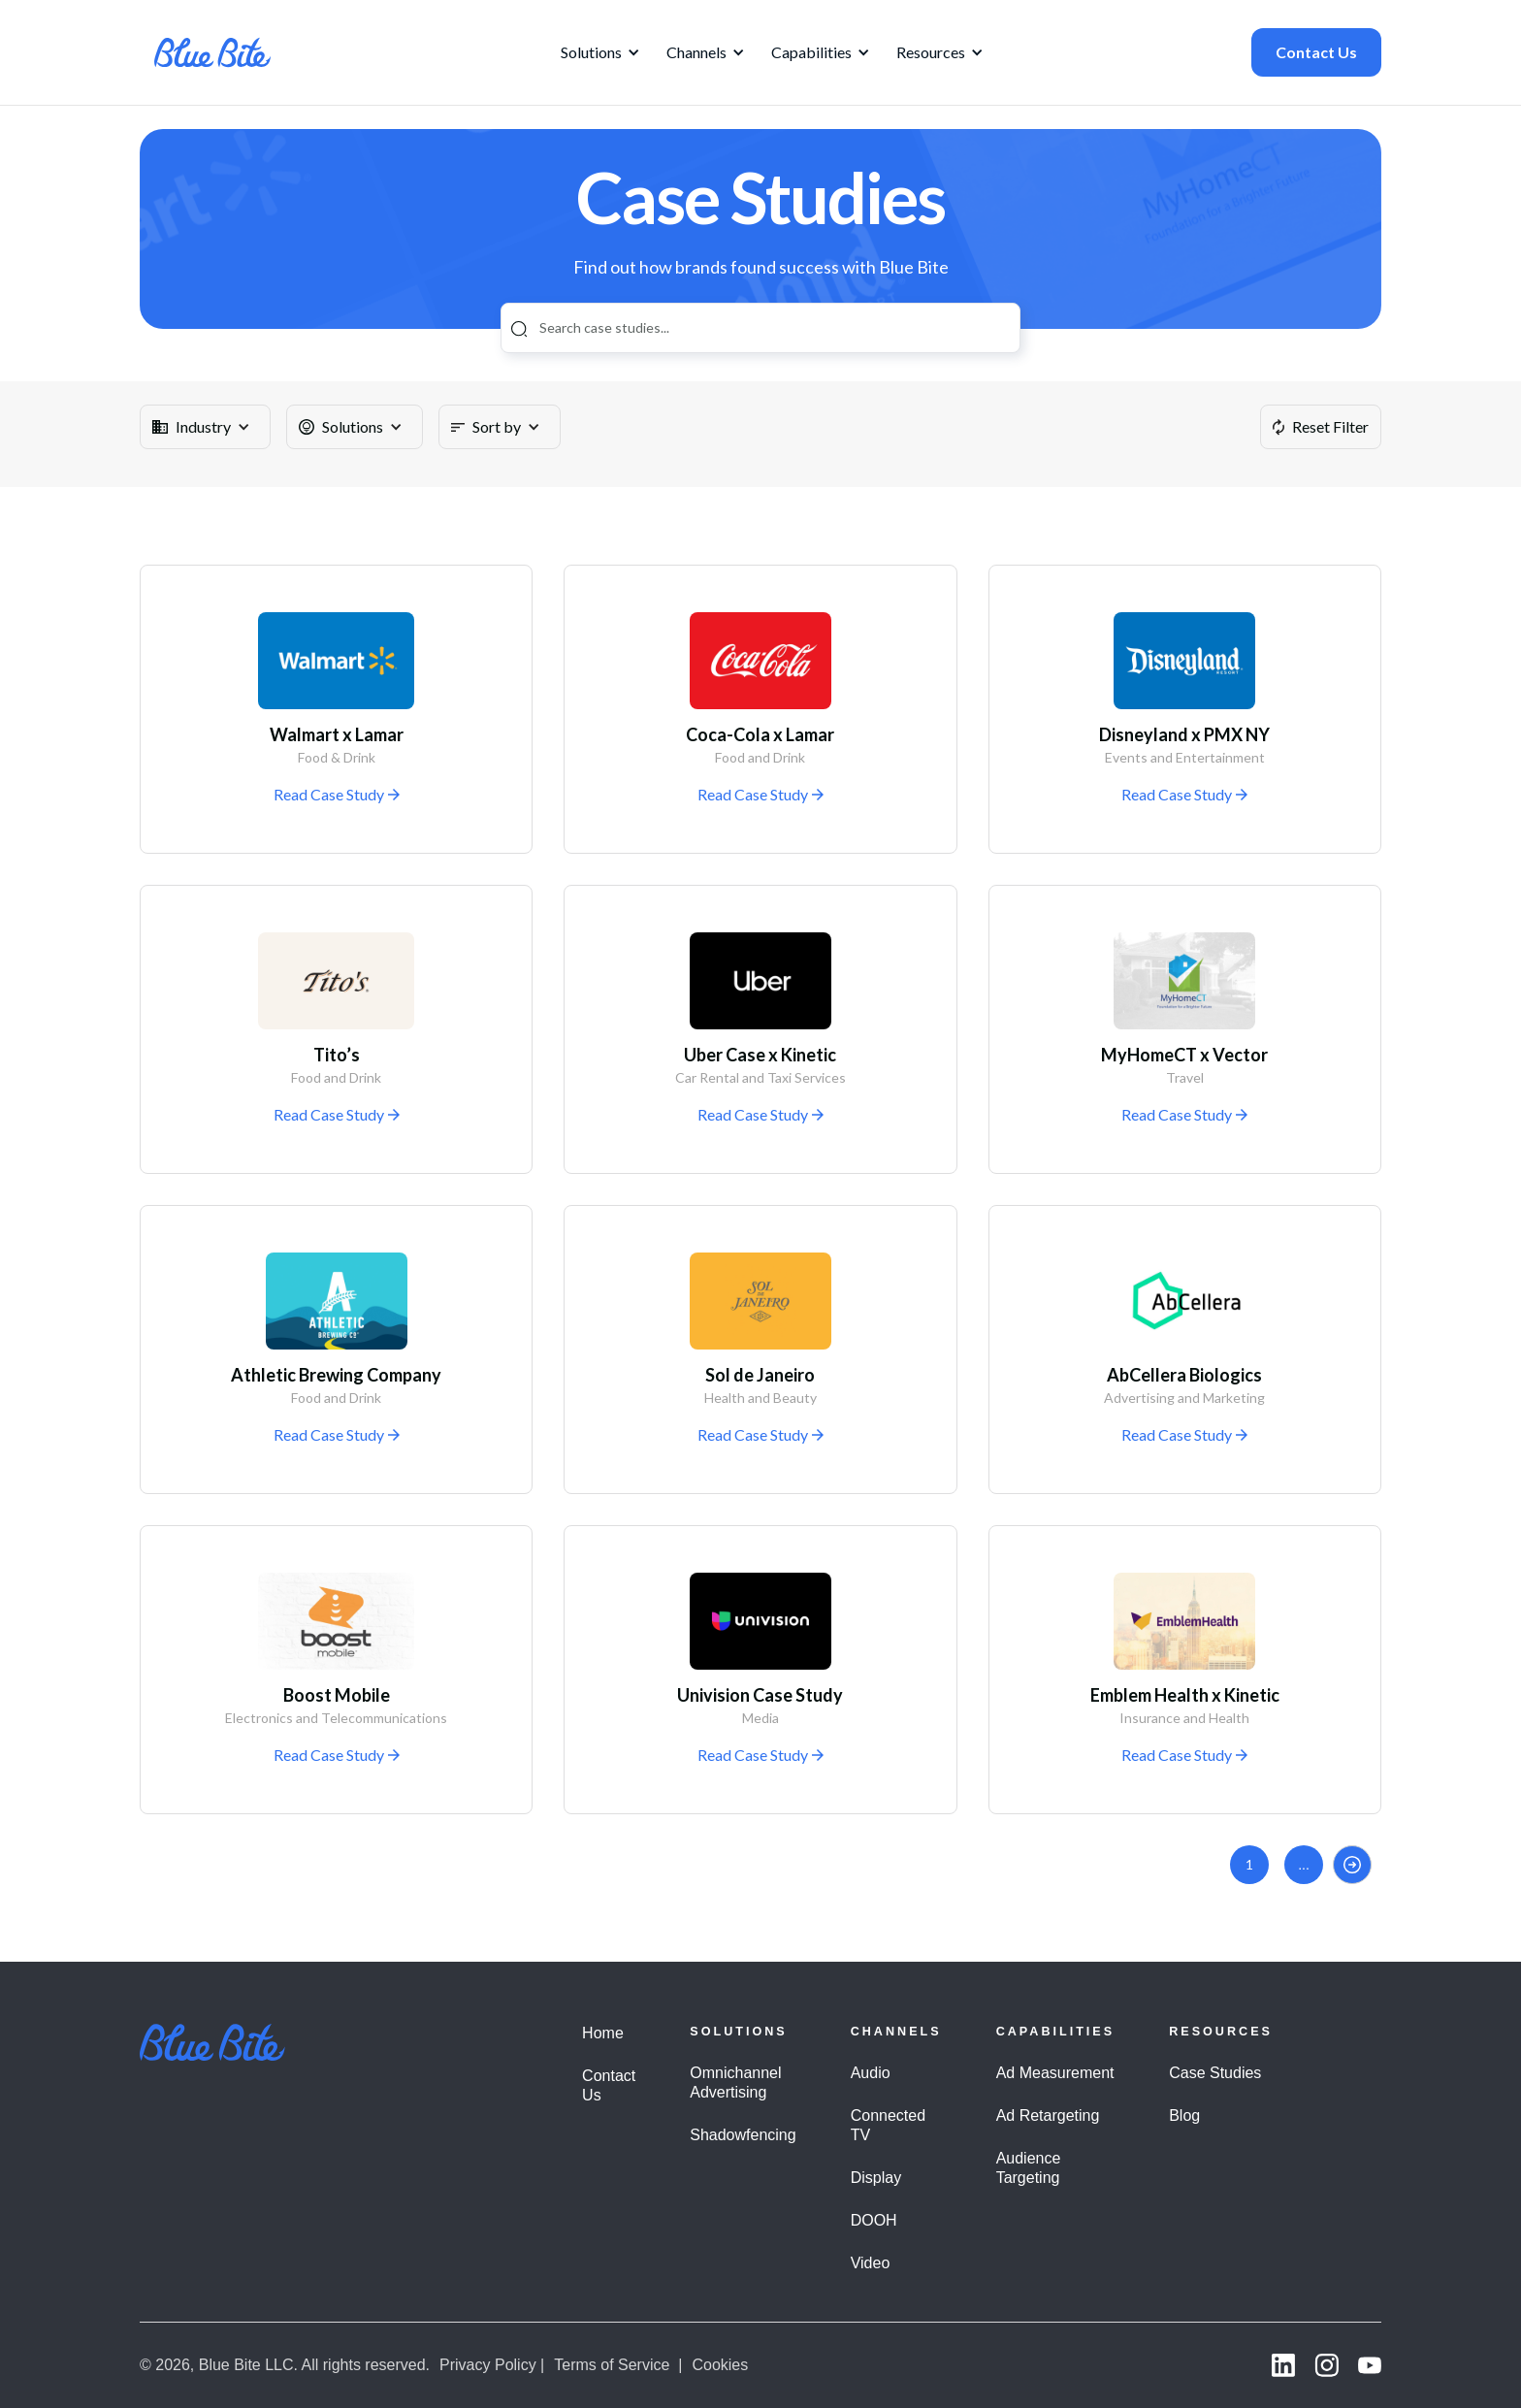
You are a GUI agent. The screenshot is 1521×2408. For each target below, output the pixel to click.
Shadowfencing (742, 2135)
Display (876, 2177)
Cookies (720, 2365)
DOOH (874, 2220)
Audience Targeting (1028, 2168)
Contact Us (1316, 52)
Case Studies (1215, 2073)
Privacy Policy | (491, 2365)
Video (870, 2263)
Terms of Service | (618, 2365)
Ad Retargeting (1048, 2115)
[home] (212, 52)
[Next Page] (1352, 1864)
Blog (1184, 2115)
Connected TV (888, 2125)
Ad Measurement (1055, 2073)
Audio (870, 2073)
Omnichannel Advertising (735, 2082)
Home (603, 2033)
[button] (597, 52)
